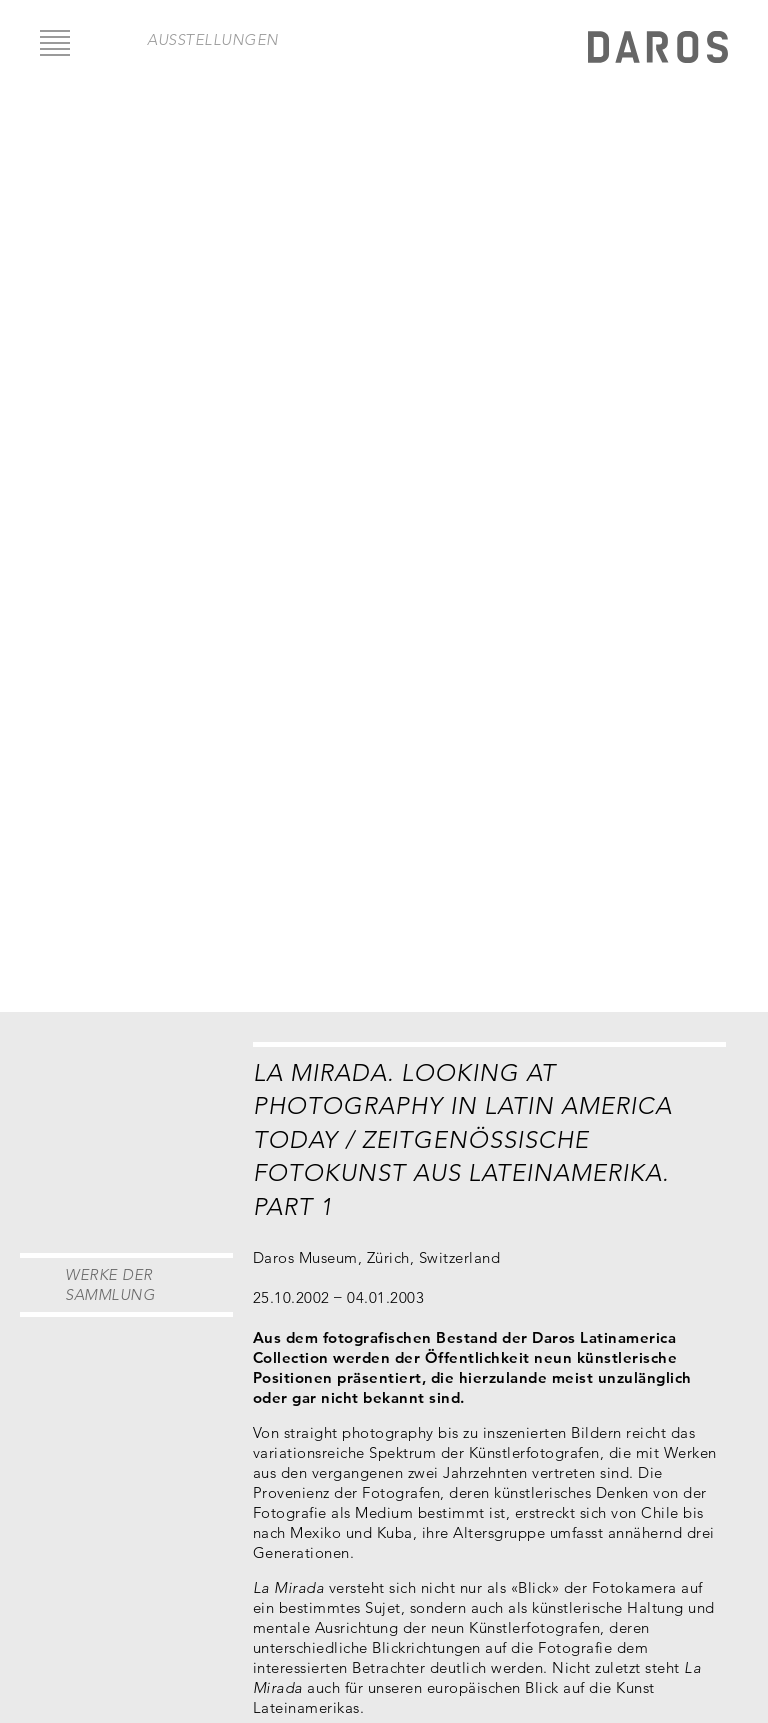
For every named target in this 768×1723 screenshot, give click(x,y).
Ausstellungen (213, 39)
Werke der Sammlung (110, 1284)
